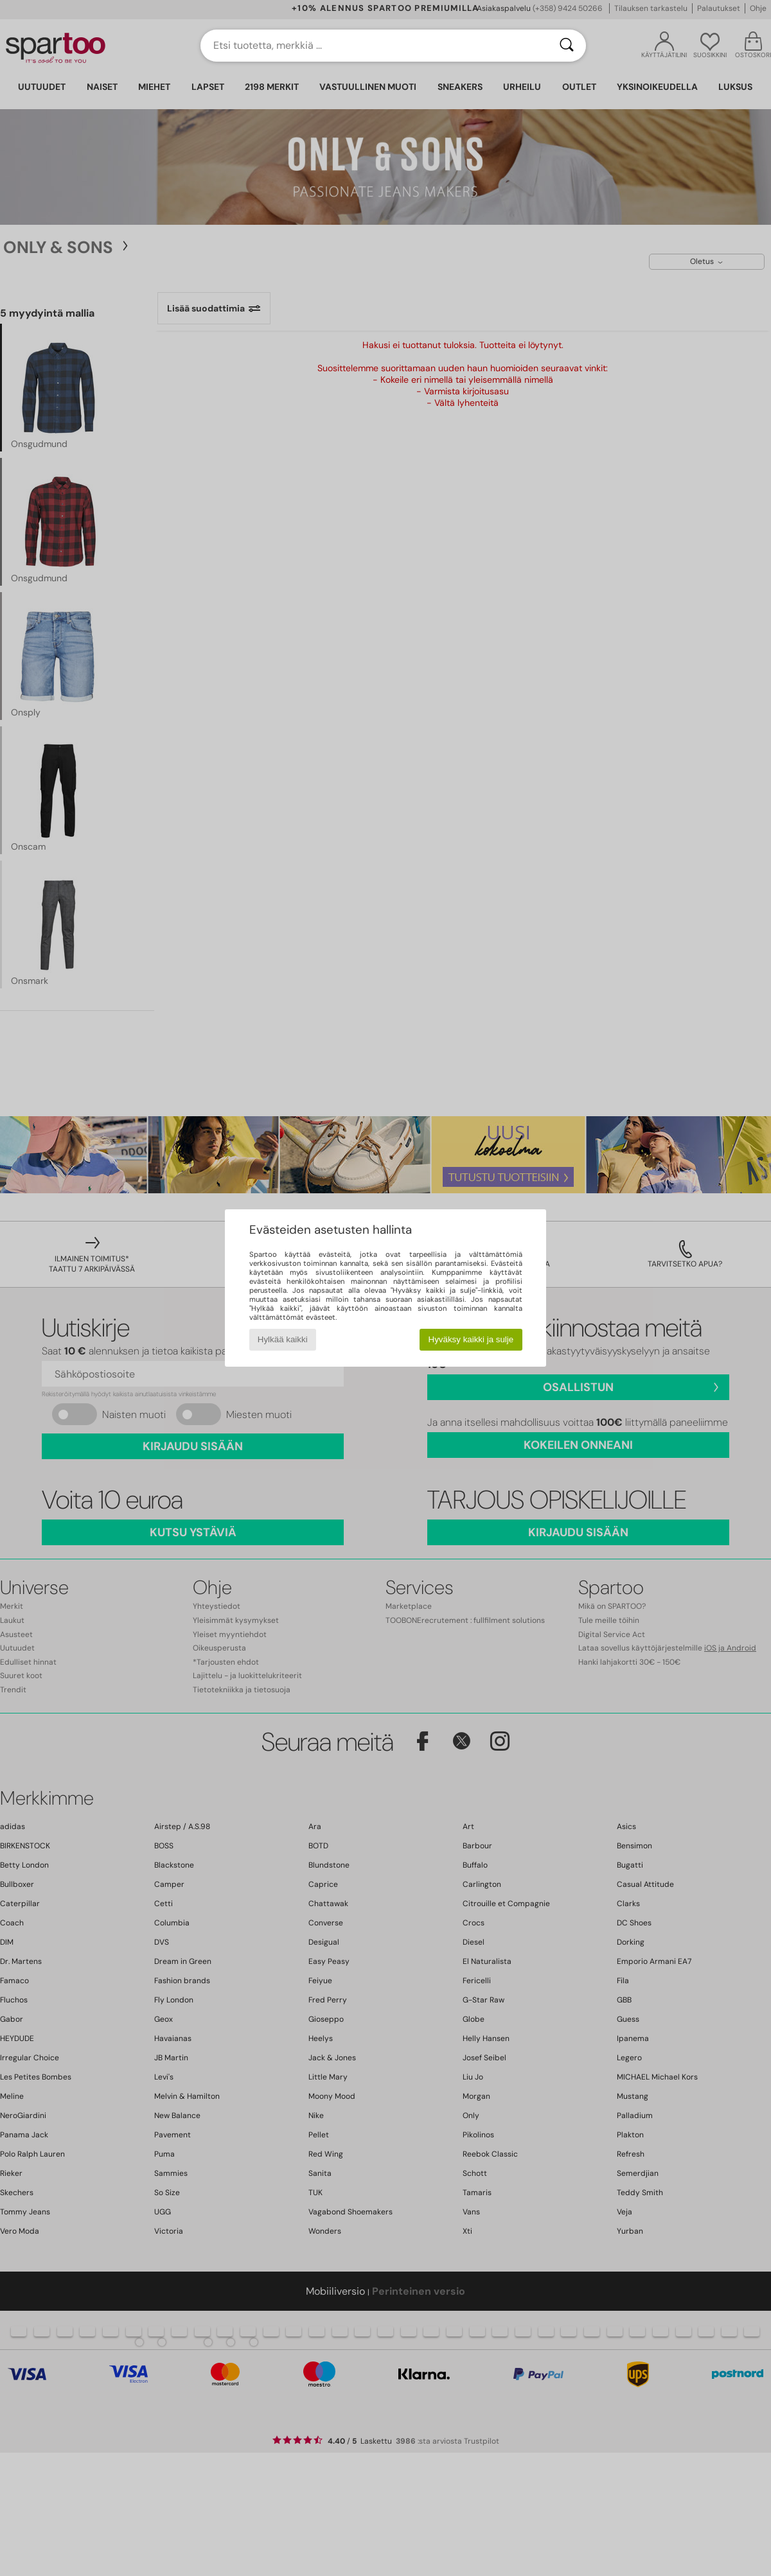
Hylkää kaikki (283, 1339)
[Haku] (567, 46)
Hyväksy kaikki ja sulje (471, 1339)
